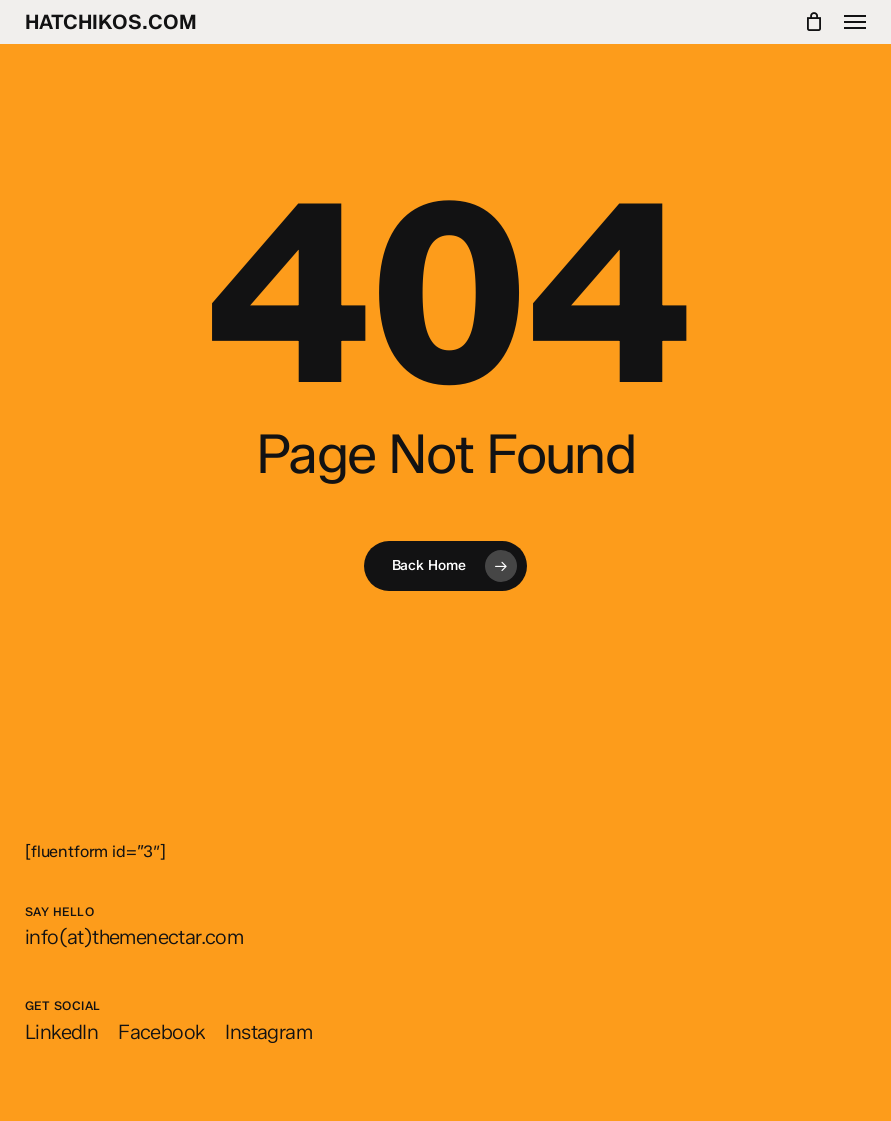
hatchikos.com (111, 22)
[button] (855, 22)
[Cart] (814, 22)
